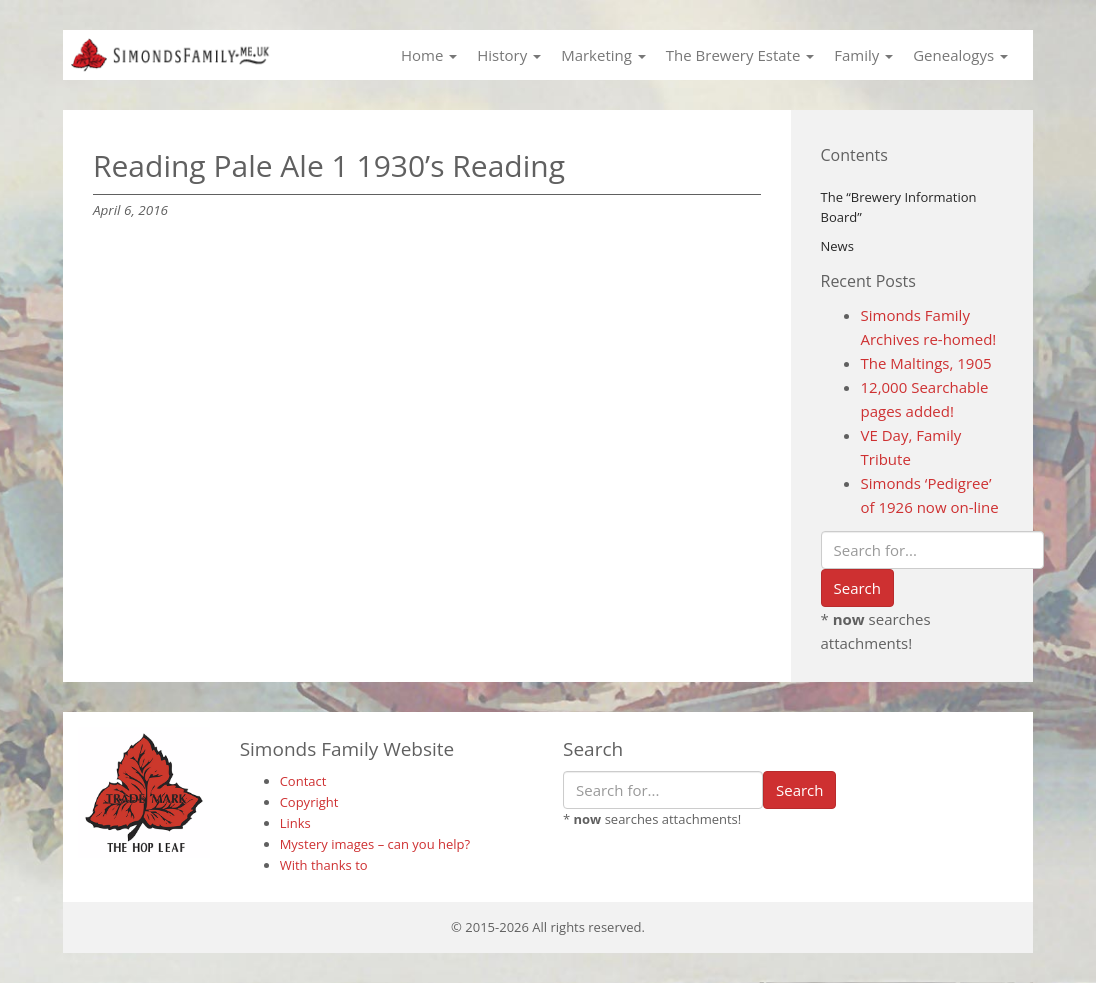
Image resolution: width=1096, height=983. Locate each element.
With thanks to (324, 865)
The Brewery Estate (740, 55)
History (509, 55)
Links (295, 823)
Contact (303, 781)
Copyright (309, 802)
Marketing (603, 55)
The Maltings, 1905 (926, 363)
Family (863, 55)
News (837, 246)
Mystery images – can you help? (375, 844)
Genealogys (960, 55)
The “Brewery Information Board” (899, 207)
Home (429, 55)
